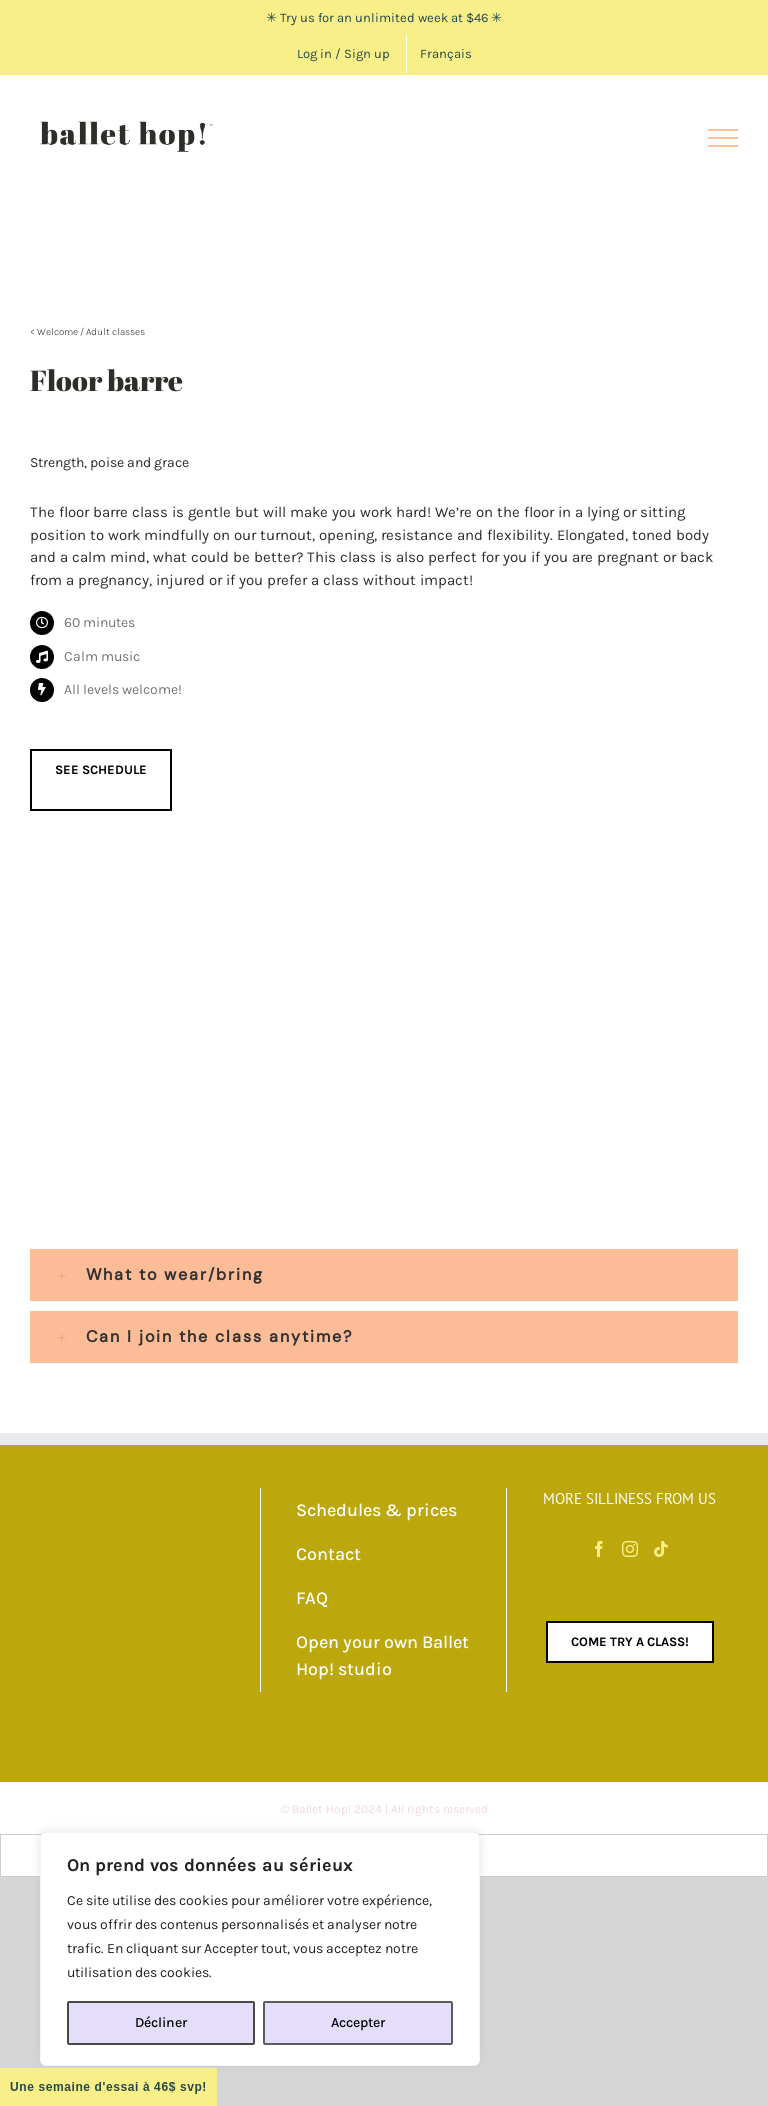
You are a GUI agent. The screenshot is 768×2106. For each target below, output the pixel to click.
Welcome (57, 332)
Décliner (161, 2022)
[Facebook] (599, 1549)
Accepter (358, 2022)
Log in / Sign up (343, 53)
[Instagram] (630, 1549)
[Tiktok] (661, 1549)
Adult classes (115, 332)
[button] (384, 1275)
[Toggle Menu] (723, 138)
